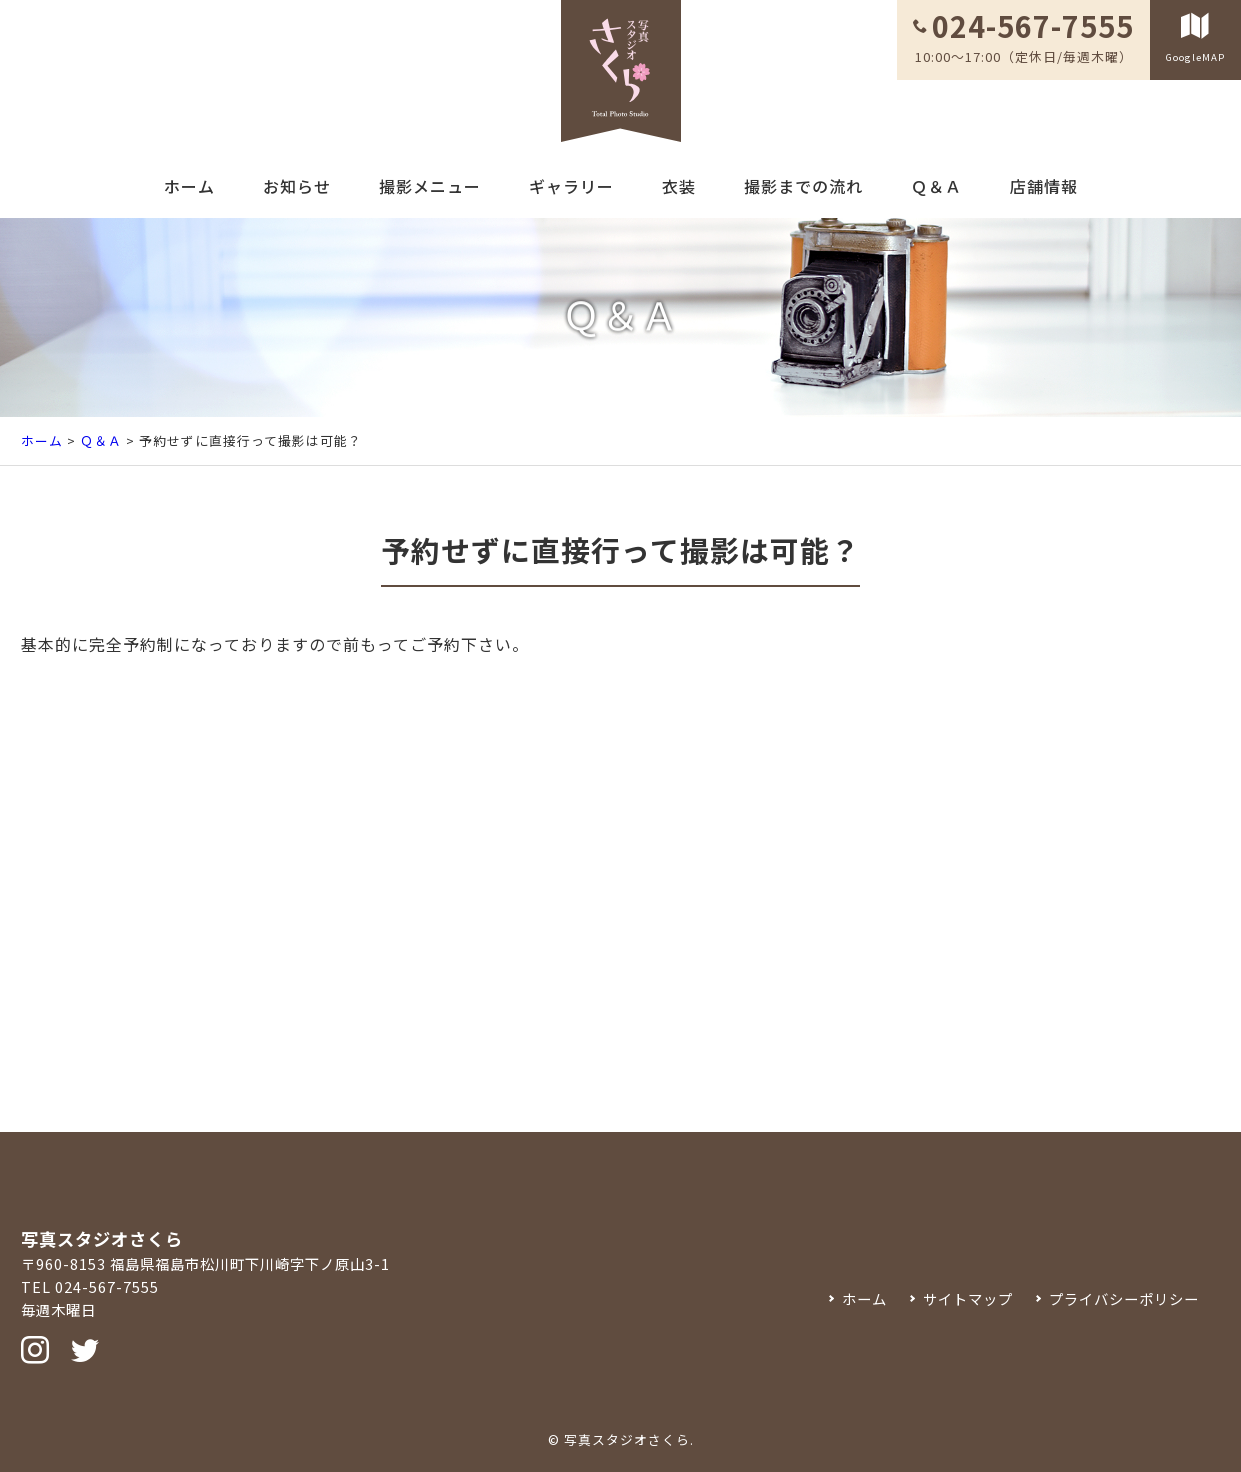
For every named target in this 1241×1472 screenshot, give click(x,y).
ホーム (189, 186)
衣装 (679, 186)
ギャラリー (571, 186)
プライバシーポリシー (1124, 1298)
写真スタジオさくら (627, 1439)
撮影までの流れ (803, 186)
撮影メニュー (430, 186)
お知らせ (297, 186)
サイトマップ (968, 1298)
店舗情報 (1044, 186)
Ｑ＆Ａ (936, 186)
